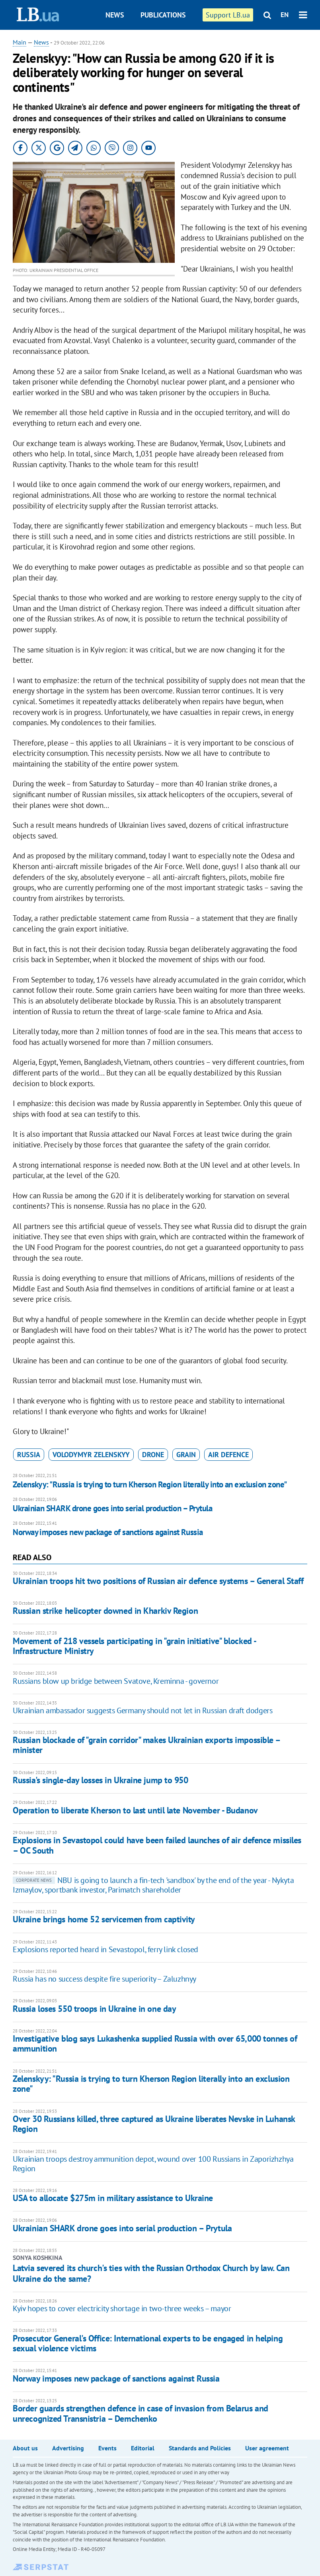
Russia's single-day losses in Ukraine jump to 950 (100, 1780)
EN (285, 14)
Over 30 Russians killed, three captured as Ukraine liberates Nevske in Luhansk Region (154, 2123)
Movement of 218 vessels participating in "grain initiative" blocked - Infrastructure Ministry (134, 1645)
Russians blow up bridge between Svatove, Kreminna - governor (116, 1681)
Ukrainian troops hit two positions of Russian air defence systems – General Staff (158, 1580)
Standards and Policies (200, 2448)
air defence (228, 1454)
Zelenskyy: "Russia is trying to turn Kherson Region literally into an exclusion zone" (150, 1484)
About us (25, 2448)
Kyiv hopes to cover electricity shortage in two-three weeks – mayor (122, 2308)
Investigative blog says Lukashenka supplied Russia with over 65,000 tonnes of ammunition (155, 2043)
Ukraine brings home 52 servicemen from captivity (104, 1919)
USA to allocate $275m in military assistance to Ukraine (113, 2197)
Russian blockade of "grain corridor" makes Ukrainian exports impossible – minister (146, 1744)
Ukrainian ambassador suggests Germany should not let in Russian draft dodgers (142, 1710)
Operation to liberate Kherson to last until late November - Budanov (135, 1810)
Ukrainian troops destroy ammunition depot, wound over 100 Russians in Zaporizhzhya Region (153, 2164)
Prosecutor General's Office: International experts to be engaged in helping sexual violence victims (148, 2343)
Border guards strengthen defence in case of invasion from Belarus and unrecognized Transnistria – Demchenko (140, 2413)
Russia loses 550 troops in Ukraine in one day (94, 2008)
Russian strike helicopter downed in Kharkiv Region (105, 1610)
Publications (163, 14)
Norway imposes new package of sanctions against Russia (108, 1532)
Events (107, 2448)
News (114, 14)
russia (28, 1454)
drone (153, 1454)
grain (186, 1454)
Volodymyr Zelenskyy (91, 1454)
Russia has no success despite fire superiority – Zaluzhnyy (104, 1979)
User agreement (267, 2448)
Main (19, 42)
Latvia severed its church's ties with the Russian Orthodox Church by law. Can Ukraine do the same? (151, 2273)
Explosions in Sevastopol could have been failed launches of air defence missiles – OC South (157, 1845)
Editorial (142, 2448)
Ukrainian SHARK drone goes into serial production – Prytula (112, 1508)
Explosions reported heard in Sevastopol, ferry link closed (105, 1949)
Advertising (68, 2448)
